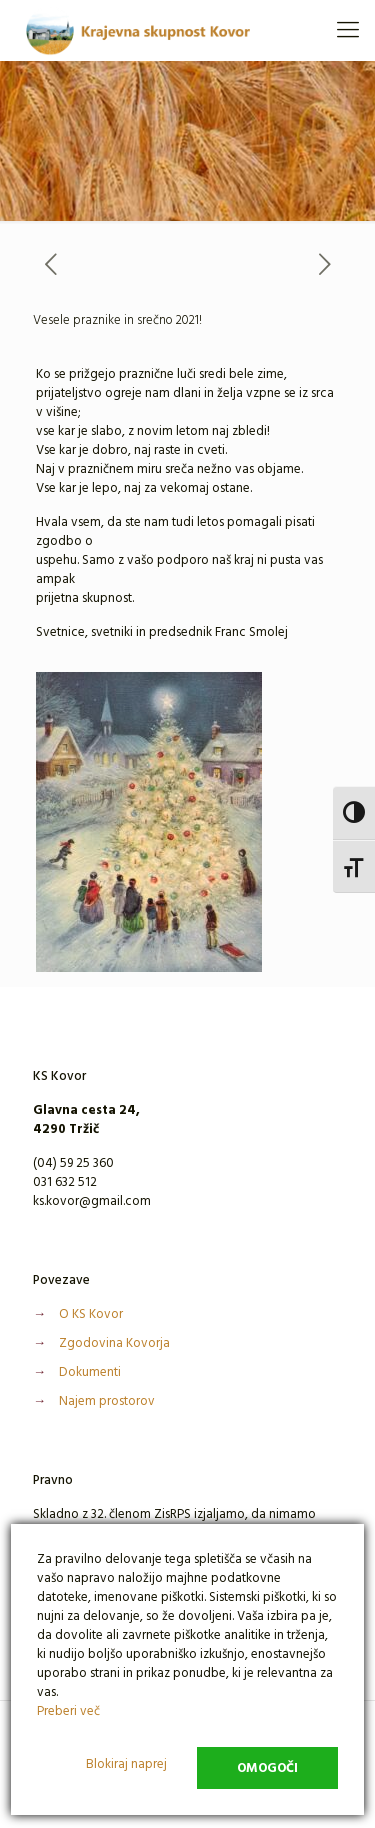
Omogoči (267, 1768)
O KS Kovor (91, 1314)
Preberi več (68, 1711)
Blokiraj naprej (126, 1764)
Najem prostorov (107, 1401)
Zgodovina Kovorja (114, 1343)
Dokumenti (90, 1372)
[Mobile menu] (348, 30)
